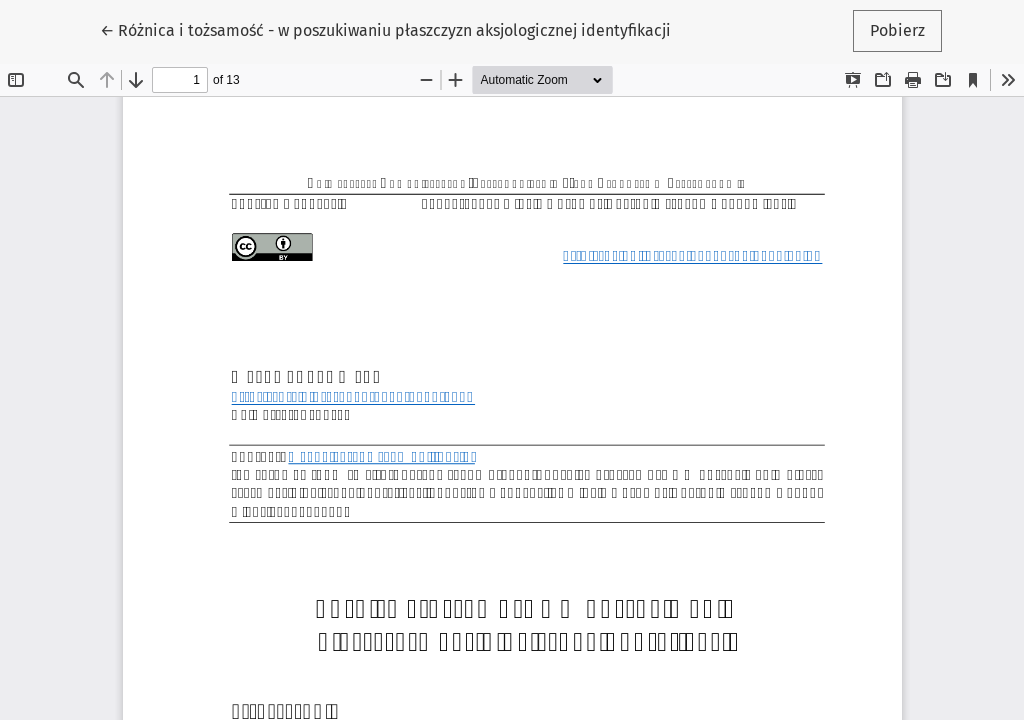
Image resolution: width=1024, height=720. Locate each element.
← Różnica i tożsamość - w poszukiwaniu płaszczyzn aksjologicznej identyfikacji (385, 29)
